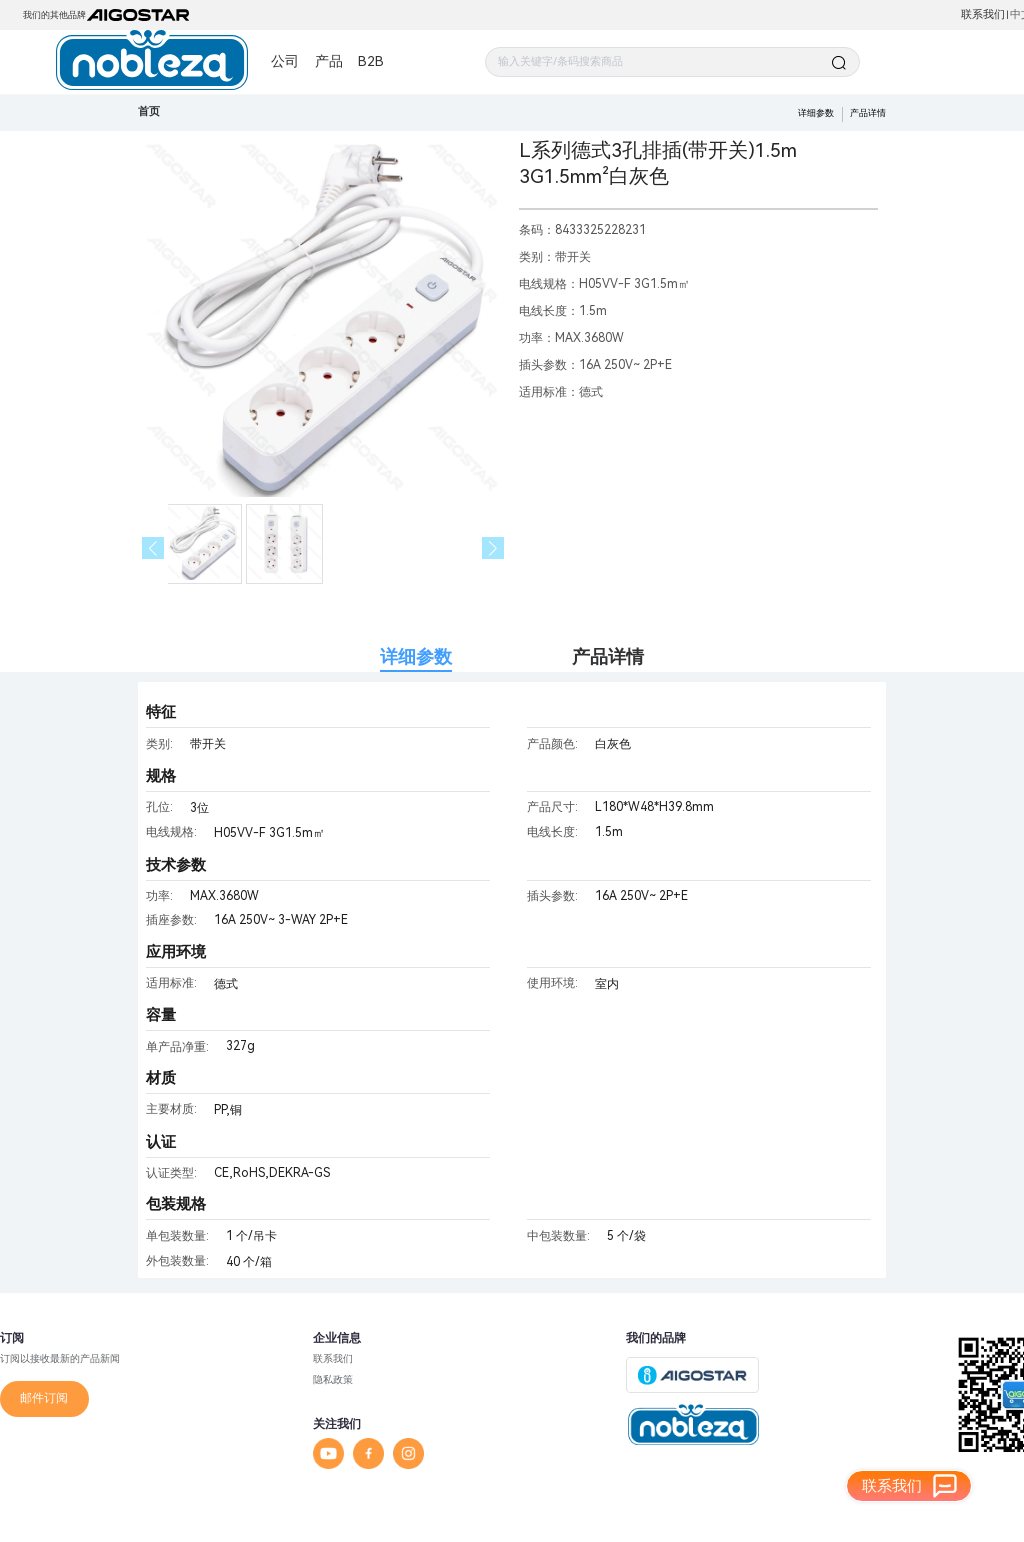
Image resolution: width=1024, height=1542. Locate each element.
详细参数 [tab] (416, 656)
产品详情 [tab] (608, 656)
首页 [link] (149, 111)
